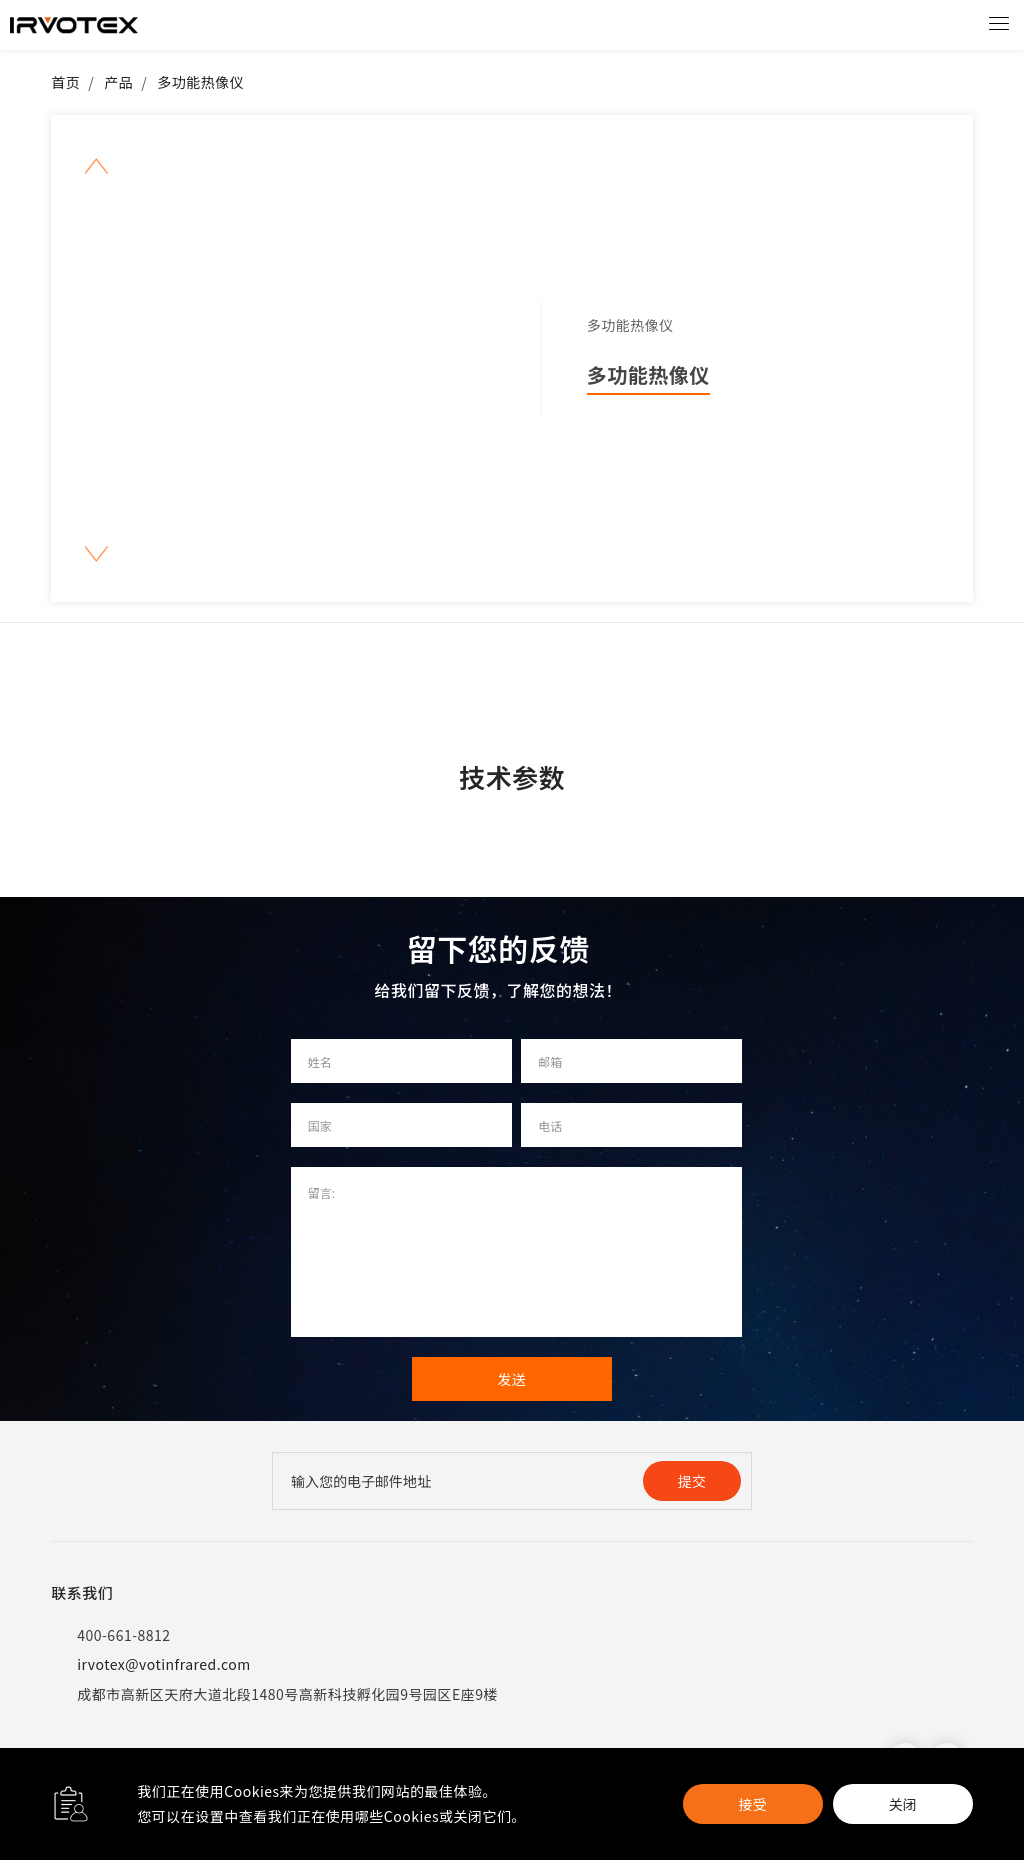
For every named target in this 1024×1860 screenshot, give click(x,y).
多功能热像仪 (200, 82)
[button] (96, 166)
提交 (692, 1481)
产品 (118, 82)
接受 (753, 1804)
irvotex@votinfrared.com (150, 1664)
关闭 (903, 1804)
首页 (65, 82)
